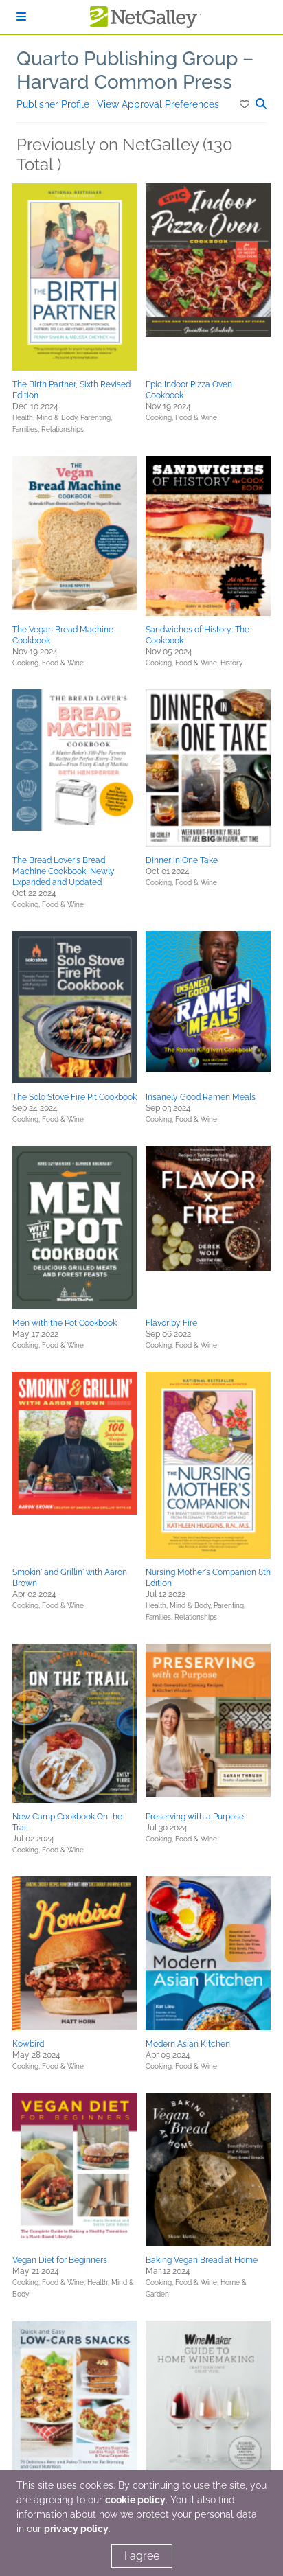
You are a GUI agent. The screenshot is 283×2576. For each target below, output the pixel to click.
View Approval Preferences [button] (158, 104)
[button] (245, 104)
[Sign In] (21, 16)
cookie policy (135, 2499)
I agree (141, 2555)
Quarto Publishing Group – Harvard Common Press (134, 70)
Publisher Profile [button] (54, 104)
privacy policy (76, 2528)
